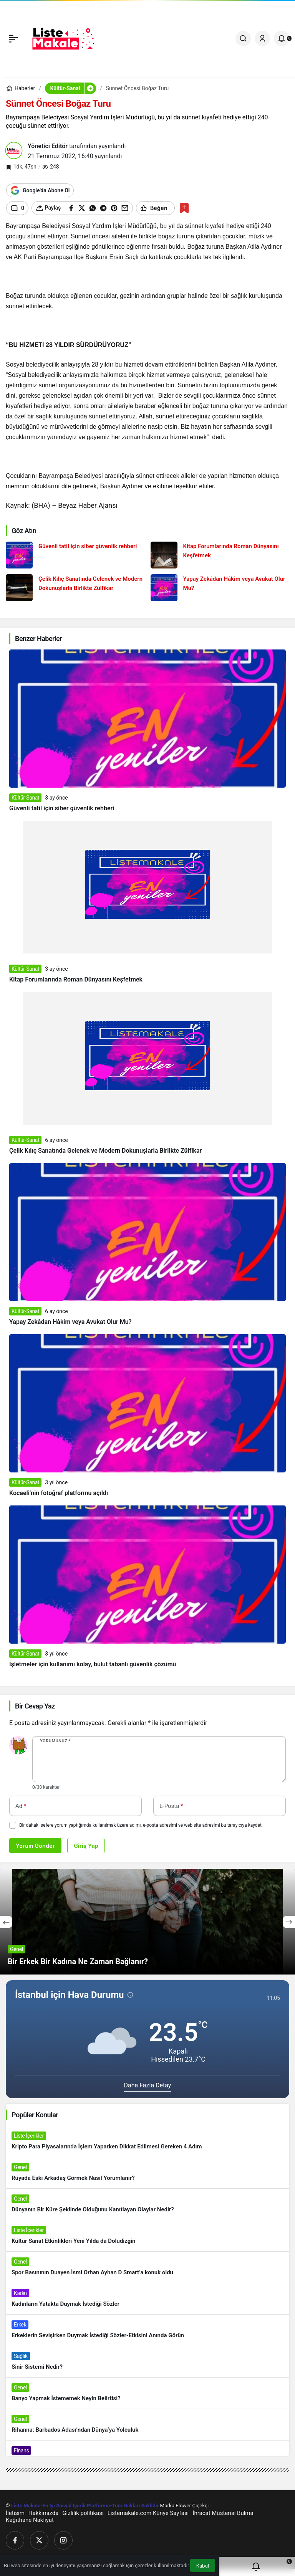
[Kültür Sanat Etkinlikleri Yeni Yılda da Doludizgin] (147, 2235)
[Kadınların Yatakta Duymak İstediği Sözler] (147, 2298)
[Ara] (243, 38)
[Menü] (13, 38)
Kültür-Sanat (25, 798)
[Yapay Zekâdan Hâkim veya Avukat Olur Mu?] (220, 587)
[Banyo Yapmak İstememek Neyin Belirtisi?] (147, 2393)
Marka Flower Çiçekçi (184, 2505)
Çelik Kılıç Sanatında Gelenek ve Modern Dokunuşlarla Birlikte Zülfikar (105, 1150)
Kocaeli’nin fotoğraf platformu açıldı (58, 1493)
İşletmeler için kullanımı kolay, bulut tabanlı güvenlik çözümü (92, 1664)
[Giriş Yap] (262, 38)
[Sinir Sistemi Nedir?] (147, 2361)
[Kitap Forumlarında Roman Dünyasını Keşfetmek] (220, 555)
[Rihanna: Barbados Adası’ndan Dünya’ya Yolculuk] (147, 2424)
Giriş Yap (86, 1845)
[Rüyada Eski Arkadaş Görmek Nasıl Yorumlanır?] (147, 2172)
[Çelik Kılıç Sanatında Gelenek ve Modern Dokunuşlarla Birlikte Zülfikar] (75, 587)
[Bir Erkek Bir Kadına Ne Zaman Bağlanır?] (147, 1922)
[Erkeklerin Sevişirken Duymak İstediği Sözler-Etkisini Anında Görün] (147, 2330)
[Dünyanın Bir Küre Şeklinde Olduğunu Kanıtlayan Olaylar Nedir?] (147, 2204)
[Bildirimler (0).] (281, 38)
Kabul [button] (202, 2566)
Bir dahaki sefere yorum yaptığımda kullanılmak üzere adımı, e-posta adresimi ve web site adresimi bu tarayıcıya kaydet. (141, 1825)
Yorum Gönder (35, 1845)
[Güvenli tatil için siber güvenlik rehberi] (75, 555)
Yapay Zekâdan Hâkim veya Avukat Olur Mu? (70, 1321)
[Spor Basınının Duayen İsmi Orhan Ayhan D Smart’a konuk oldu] (147, 2267)
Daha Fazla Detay (147, 2085)
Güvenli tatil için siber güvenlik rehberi (61, 808)
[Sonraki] (289, 1922)
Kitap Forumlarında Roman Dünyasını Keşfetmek (76, 979)
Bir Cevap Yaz (35, 1706)
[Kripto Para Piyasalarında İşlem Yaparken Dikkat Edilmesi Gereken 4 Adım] (147, 2141)
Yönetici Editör (48, 146)
